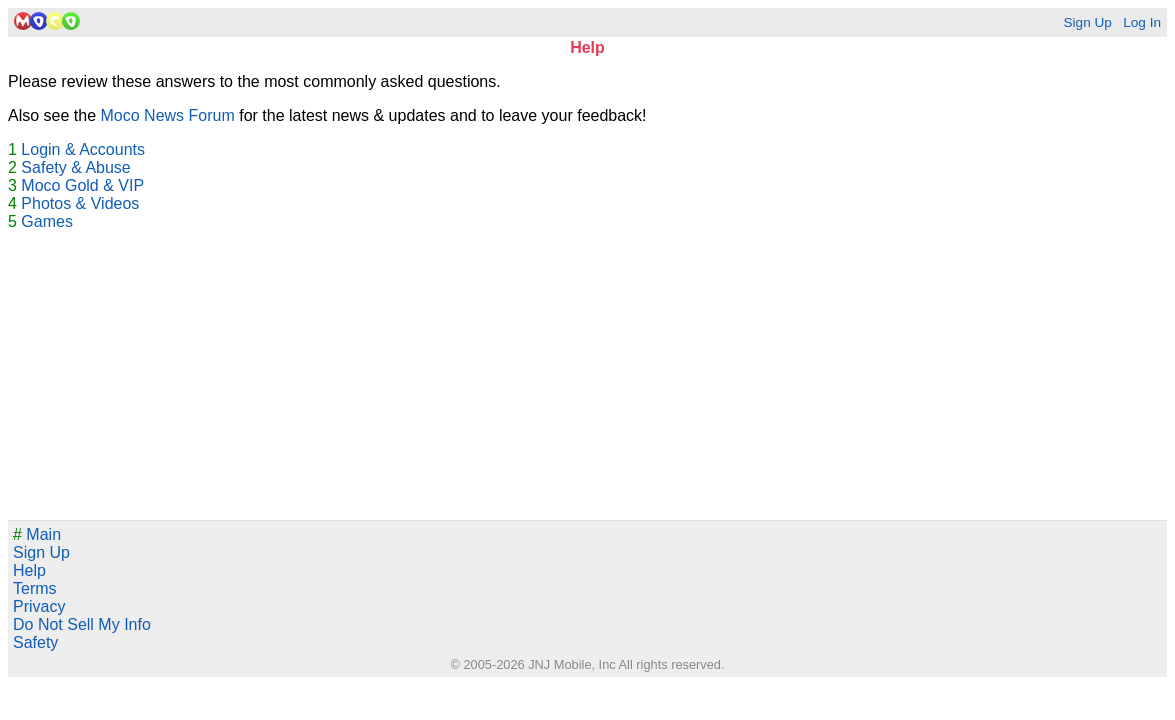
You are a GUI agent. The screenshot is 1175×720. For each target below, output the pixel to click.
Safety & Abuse (75, 167)
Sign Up (1087, 22)
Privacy (39, 606)
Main (37, 534)
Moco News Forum (168, 115)
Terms (35, 588)
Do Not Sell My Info (82, 624)
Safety (35, 642)
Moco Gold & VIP (82, 185)
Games (47, 221)
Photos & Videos (80, 203)
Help (29, 570)
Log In (1142, 22)
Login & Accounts (83, 149)
